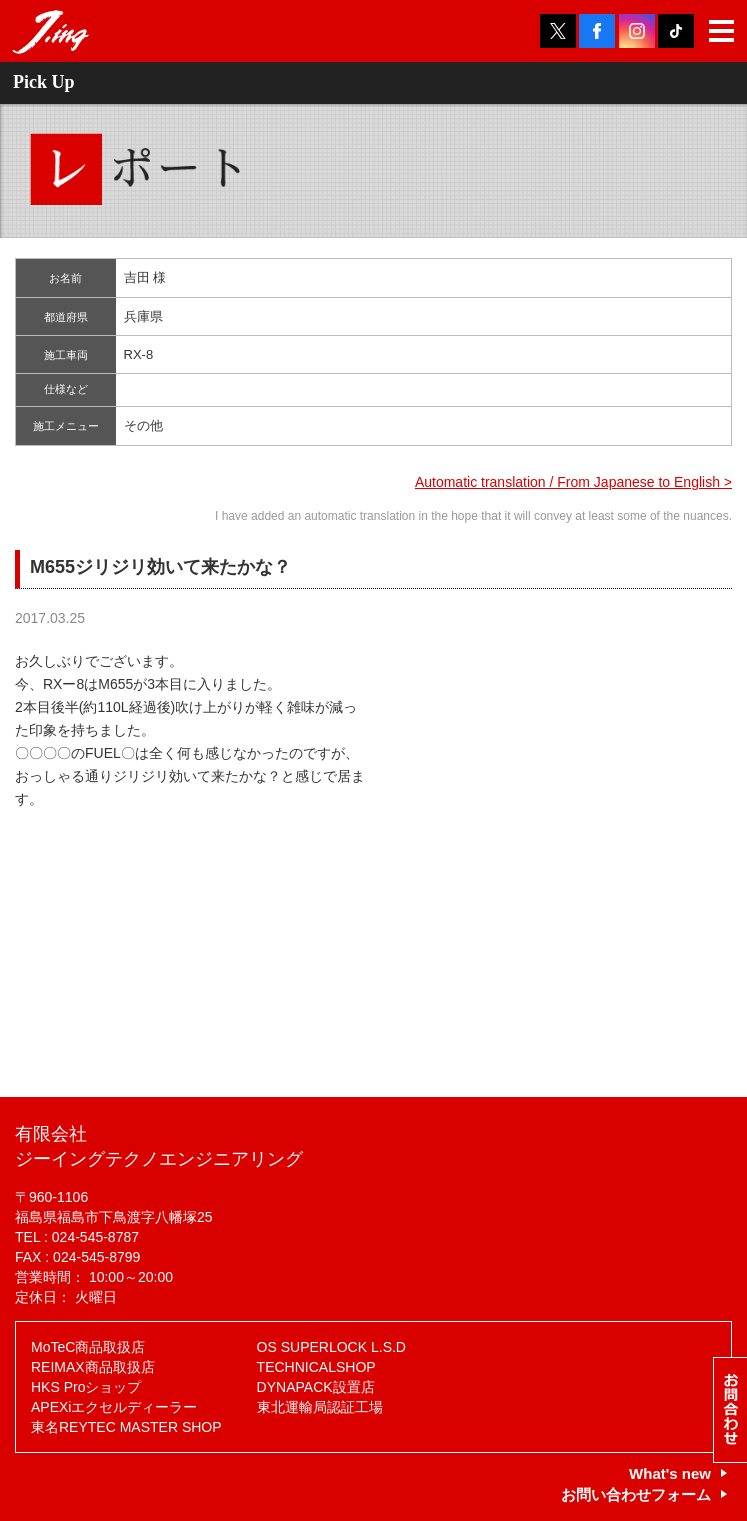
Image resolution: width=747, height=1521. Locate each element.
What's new (670, 1473)
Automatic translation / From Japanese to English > (573, 482)
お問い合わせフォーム (636, 1494)
